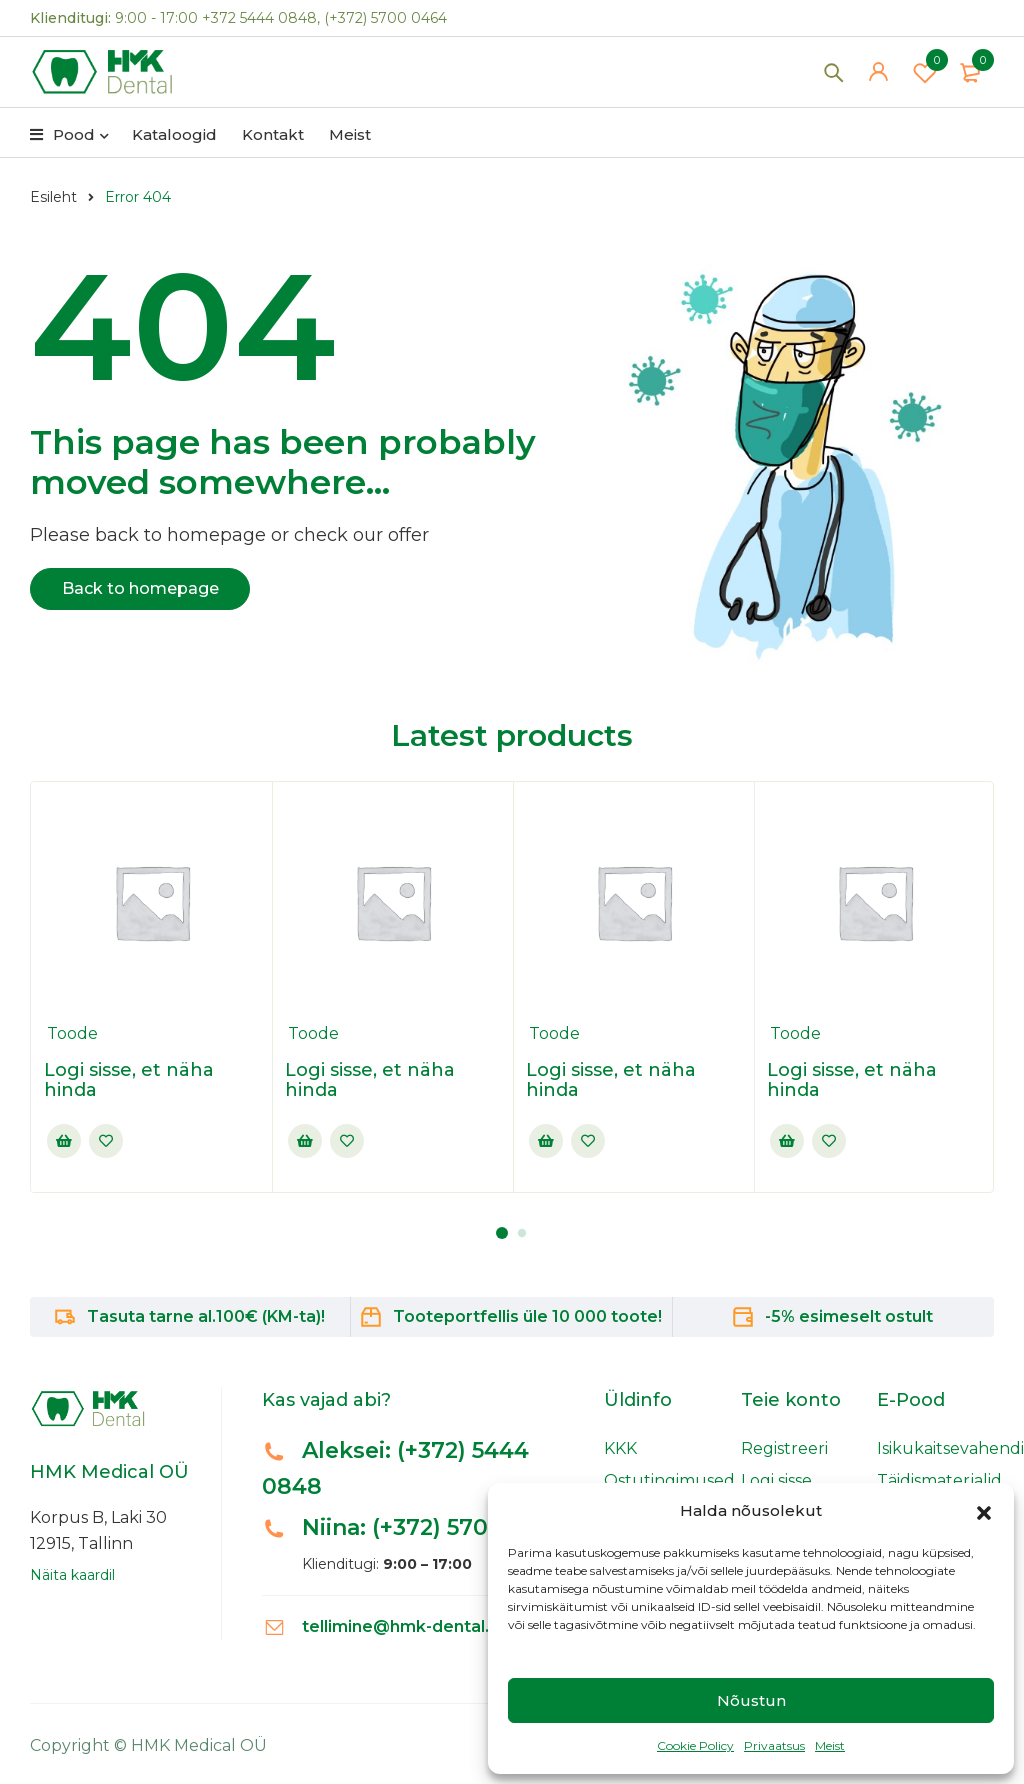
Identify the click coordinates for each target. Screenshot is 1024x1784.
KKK (620, 1448)
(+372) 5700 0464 (385, 18)
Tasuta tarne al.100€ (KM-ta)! (206, 1316)
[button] (984, 1511)
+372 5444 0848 (259, 18)
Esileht (53, 197)
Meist (830, 1745)
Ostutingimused (669, 1480)
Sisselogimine (64, 1141)
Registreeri (784, 1448)
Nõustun (751, 1700)
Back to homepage (140, 588)
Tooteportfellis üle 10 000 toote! (527, 1316)
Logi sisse (776, 1480)
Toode (72, 1033)
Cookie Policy (695, 1745)
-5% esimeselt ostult (849, 1316)
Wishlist (925, 75)
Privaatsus (774, 1745)
